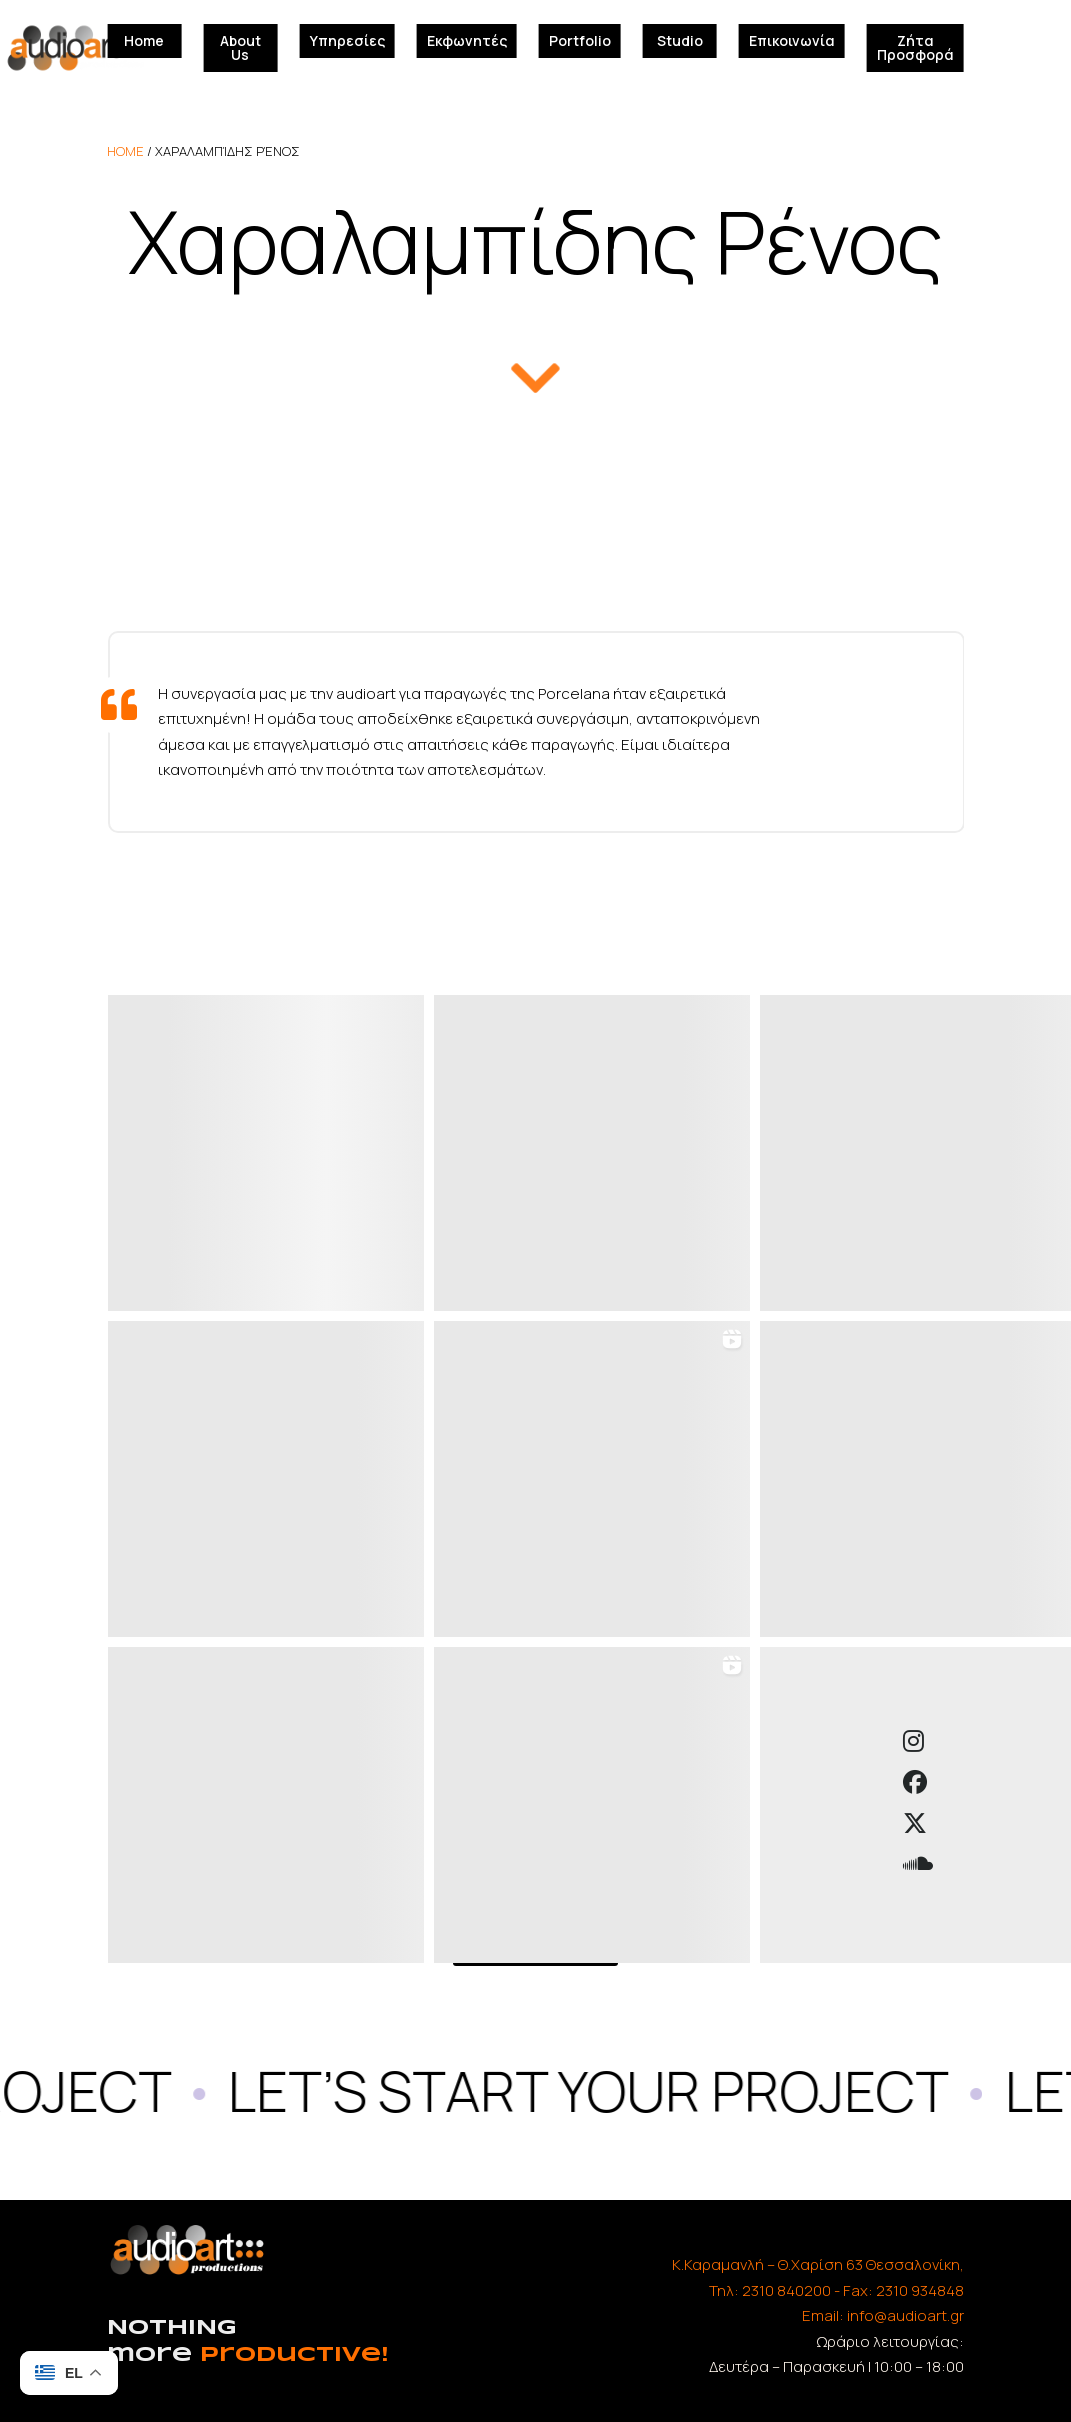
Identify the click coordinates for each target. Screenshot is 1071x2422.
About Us (240, 47)
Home (144, 40)
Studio (680, 40)
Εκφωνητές (467, 40)
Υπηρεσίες (347, 40)
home (125, 151)
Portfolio (580, 40)
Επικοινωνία (792, 40)
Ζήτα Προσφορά (915, 47)
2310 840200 (786, 2290)
